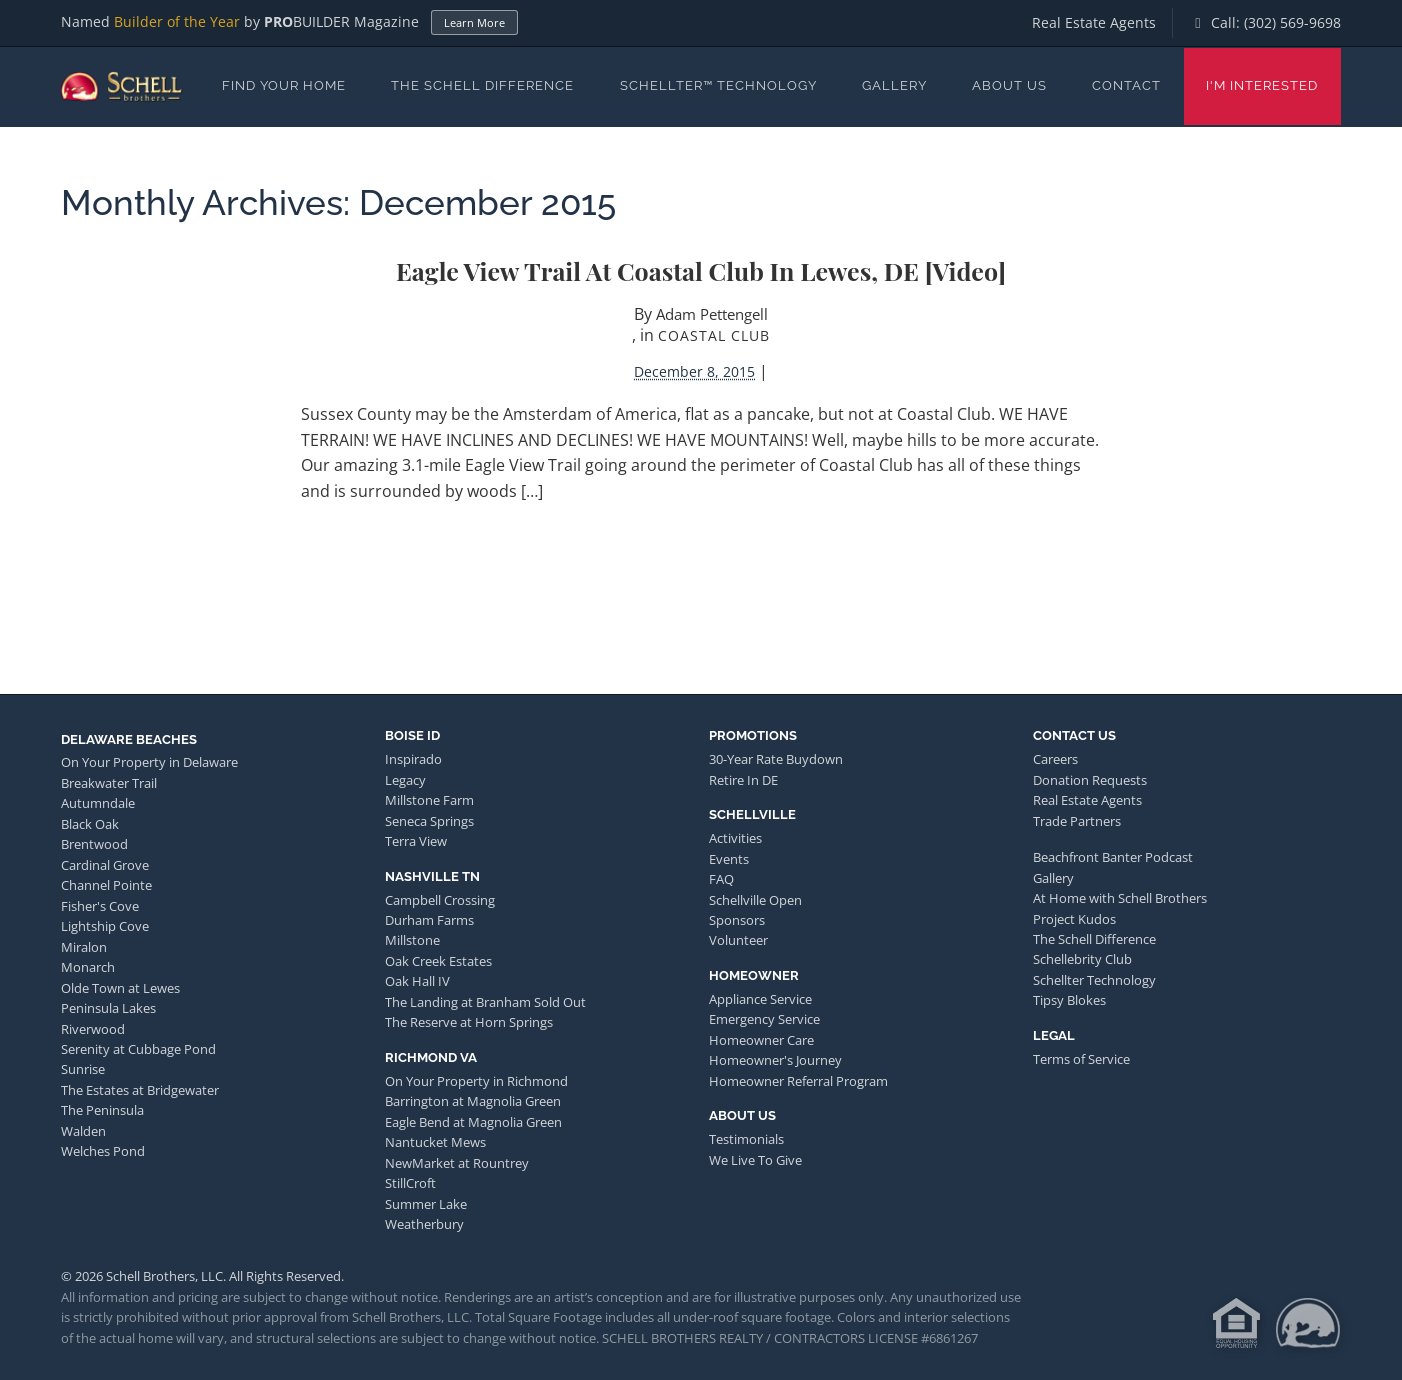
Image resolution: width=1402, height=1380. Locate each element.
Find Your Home (284, 85)
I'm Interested (1262, 85)
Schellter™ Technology (718, 85)
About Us (1009, 85)
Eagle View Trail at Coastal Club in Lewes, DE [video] (701, 270)
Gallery (894, 85)
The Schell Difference (482, 85)
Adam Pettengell (712, 314)
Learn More (474, 22)
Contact (1126, 85)
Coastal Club (714, 335)
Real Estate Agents (1094, 22)
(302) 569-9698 (1292, 22)
